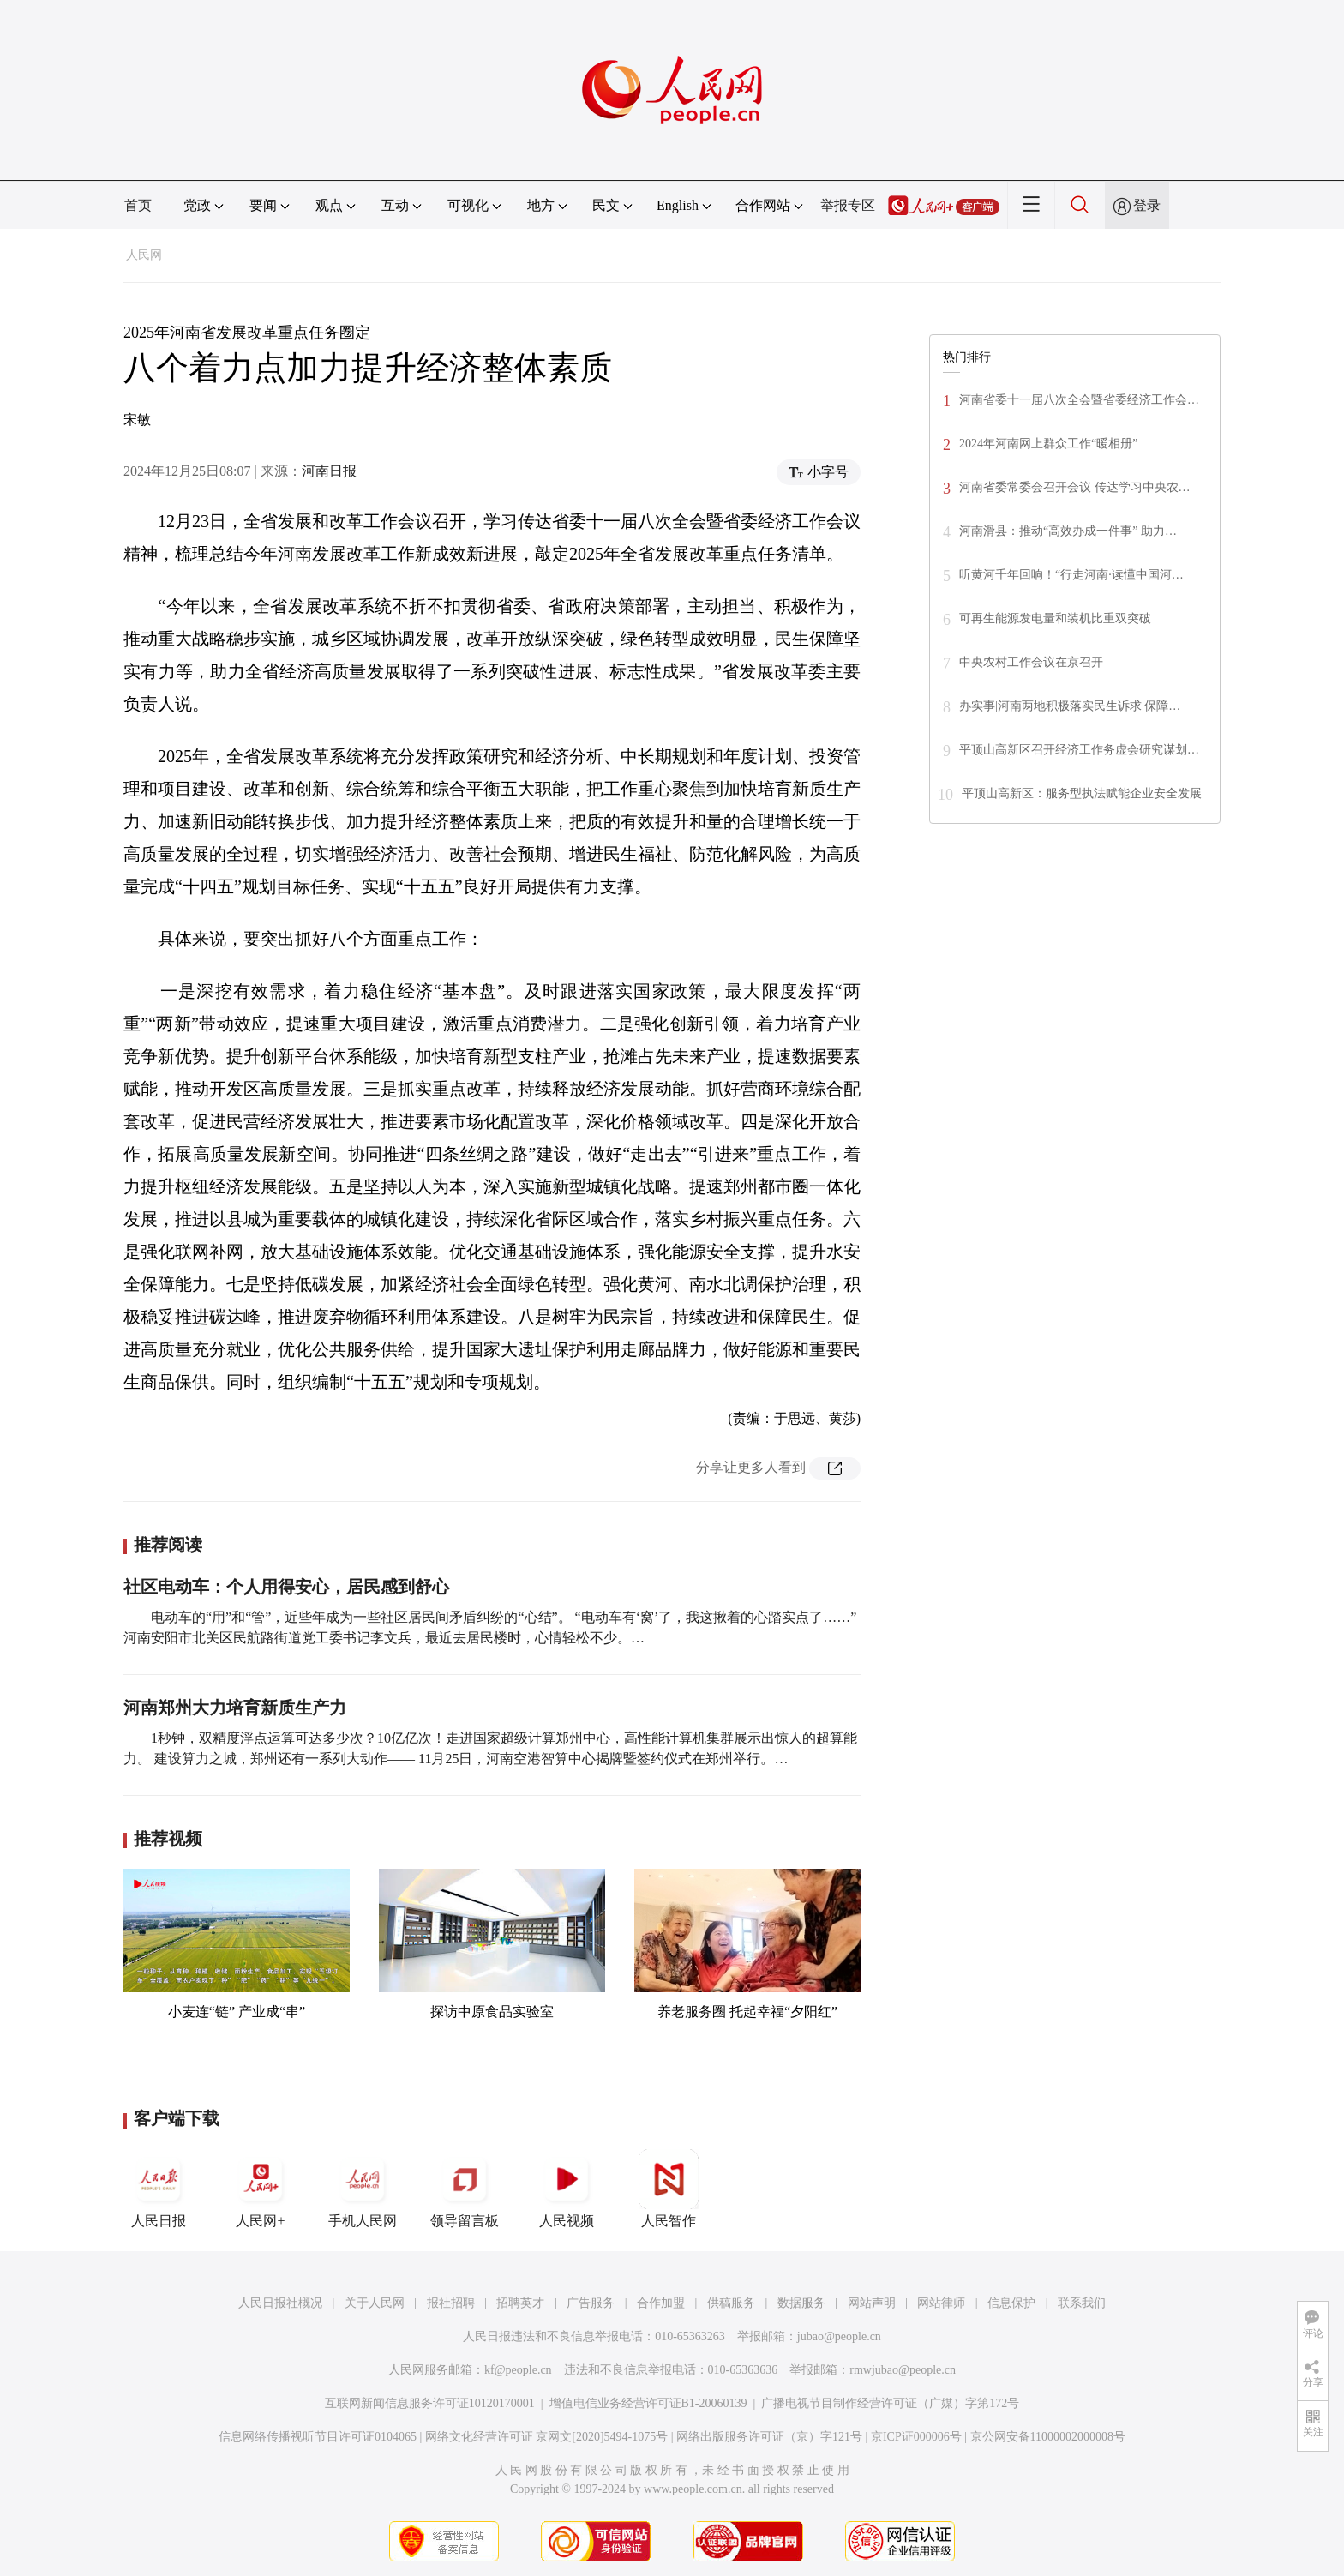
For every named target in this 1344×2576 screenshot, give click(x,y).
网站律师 (941, 2303)
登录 (1147, 205)
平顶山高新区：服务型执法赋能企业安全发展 (1082, 793)
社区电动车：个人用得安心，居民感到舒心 (286, 1586)
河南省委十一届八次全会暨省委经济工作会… (1079, 399)
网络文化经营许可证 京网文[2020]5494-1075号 (547, 2436)
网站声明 (872, 2303)
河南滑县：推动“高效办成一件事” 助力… (1068, 531)
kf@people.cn (518, 2369)
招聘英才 (520, 2303)
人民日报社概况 (280, 2303)
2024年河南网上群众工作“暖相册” (1048, 443)
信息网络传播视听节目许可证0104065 (318, 2436)
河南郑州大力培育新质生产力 (234, 1707)
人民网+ (261, 2188)
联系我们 (1082, 2303)
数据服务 (801, 2303)
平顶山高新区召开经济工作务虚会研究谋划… (1079, 749)
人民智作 (669, 2188)
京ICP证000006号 (916, 2436)
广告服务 (591, 2303)
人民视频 (567, 2188)
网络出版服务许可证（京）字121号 (769, 2436)
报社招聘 (451, 2303)
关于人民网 (375, 2303)
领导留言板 (464, 2188)
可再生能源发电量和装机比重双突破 (1055, 618)
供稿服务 (731, 2303)
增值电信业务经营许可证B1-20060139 (648, 2403)
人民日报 (159, 2188)
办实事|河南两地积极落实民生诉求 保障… (1069, 706)
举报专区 (847, 205)
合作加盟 (661, 2303)
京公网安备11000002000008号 (1047, 2436)
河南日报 (329, 471)
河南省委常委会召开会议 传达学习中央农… (1075, 487)
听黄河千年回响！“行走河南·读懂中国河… (1071, 574)
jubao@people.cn (839, 2336)
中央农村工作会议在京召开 (1031, 662)
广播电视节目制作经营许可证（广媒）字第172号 (890, 2403)
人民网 (144, 255)
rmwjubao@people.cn (902, 2369)
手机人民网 (362, 2188)
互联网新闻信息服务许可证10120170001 (430, 2403)
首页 (138, 205)
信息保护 (1011, 2303)
